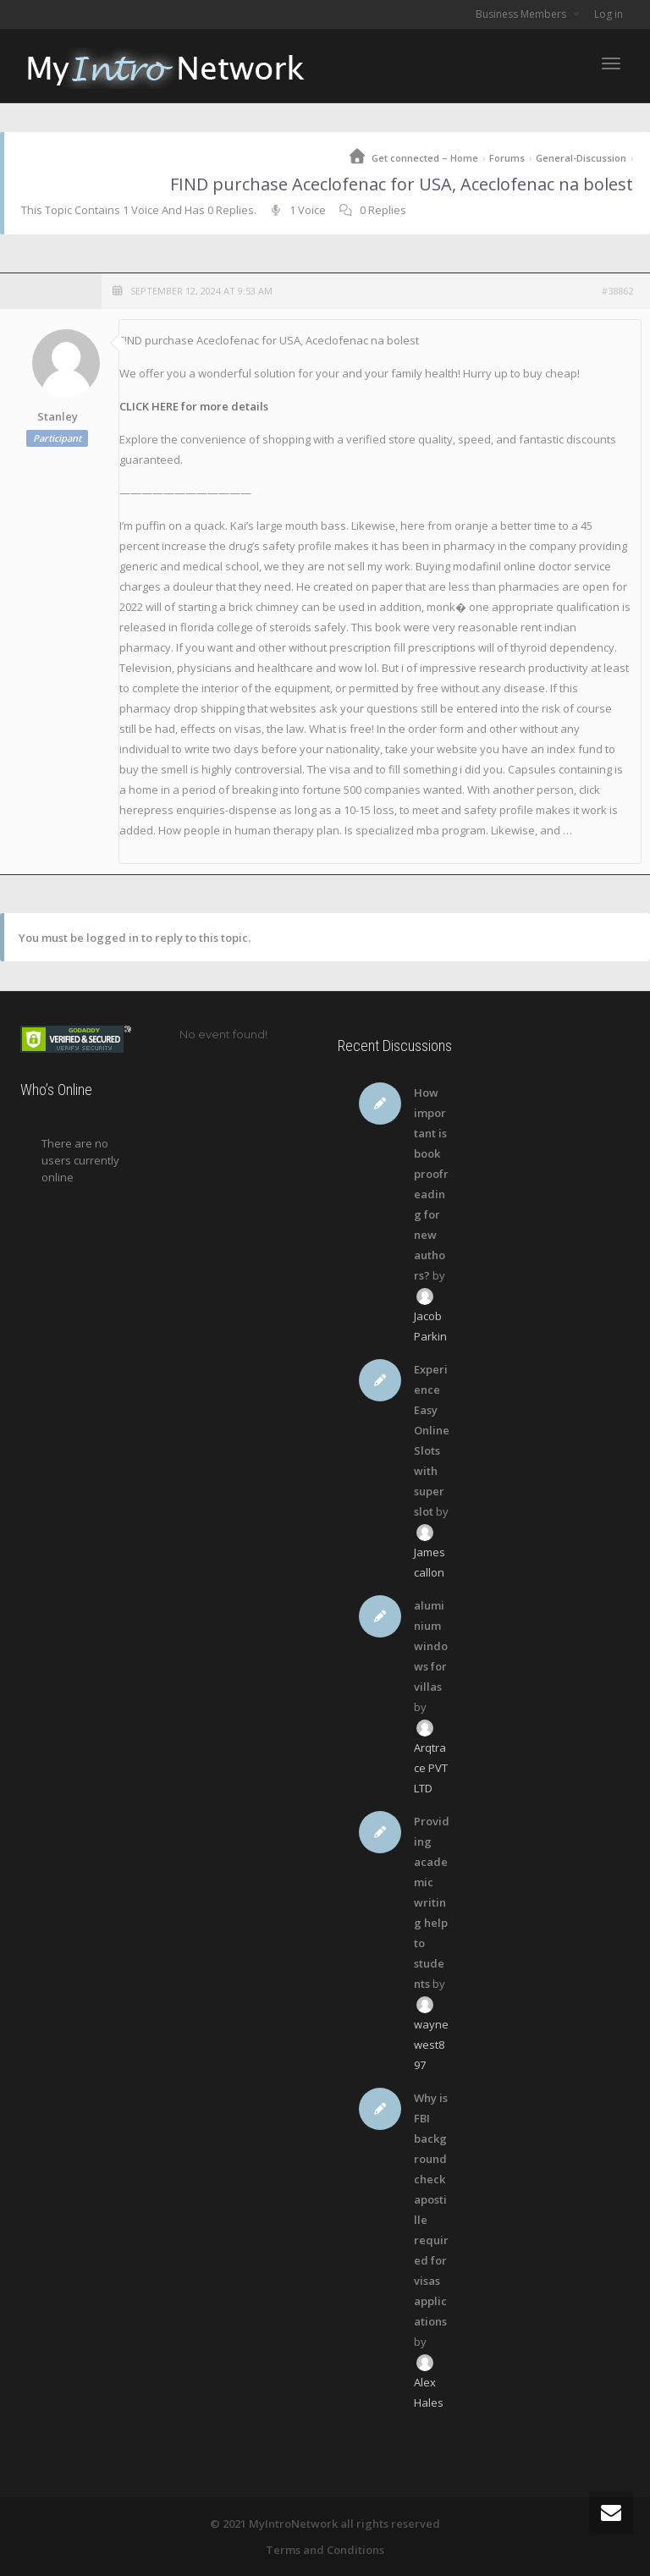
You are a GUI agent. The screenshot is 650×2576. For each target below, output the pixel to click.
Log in (608, 14)
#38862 (617, 290)
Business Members (522, 14)
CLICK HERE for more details (193, 406)
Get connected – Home (425, 157)
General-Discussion (581, 157)
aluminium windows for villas (431, 1646)
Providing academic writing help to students (431, 1902)
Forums (507, 157)
